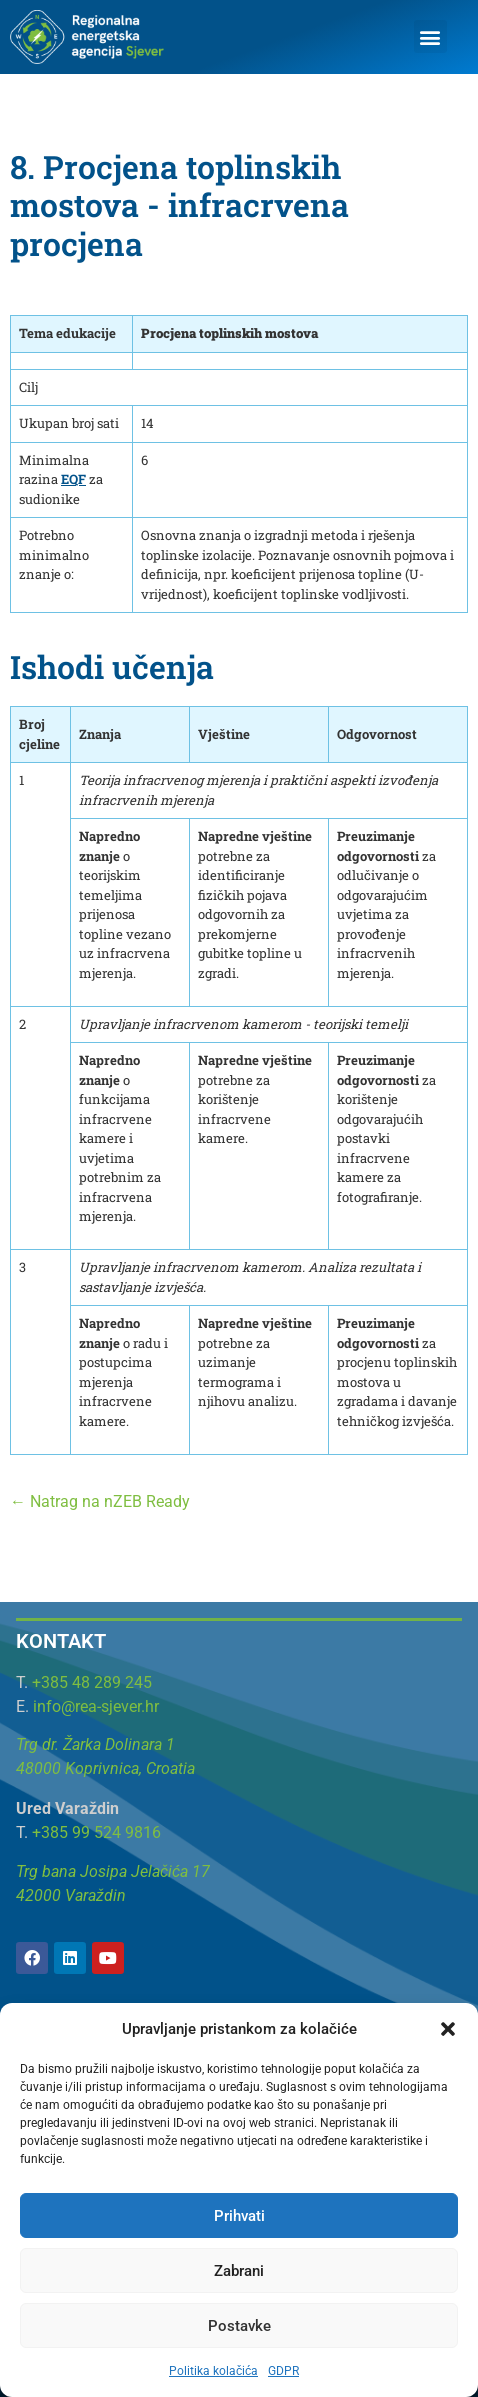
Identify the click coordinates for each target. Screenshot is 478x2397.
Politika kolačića (213, 2371)
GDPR (283, 2371)
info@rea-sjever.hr (96, 1706)
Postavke (239, 2326)
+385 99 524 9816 (96, 1832)
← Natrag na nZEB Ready (100, 1501)
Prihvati (239, 2216)
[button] (448, 2029)
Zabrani (239, 2271)
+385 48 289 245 (92, 1682)
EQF (73, 479)
